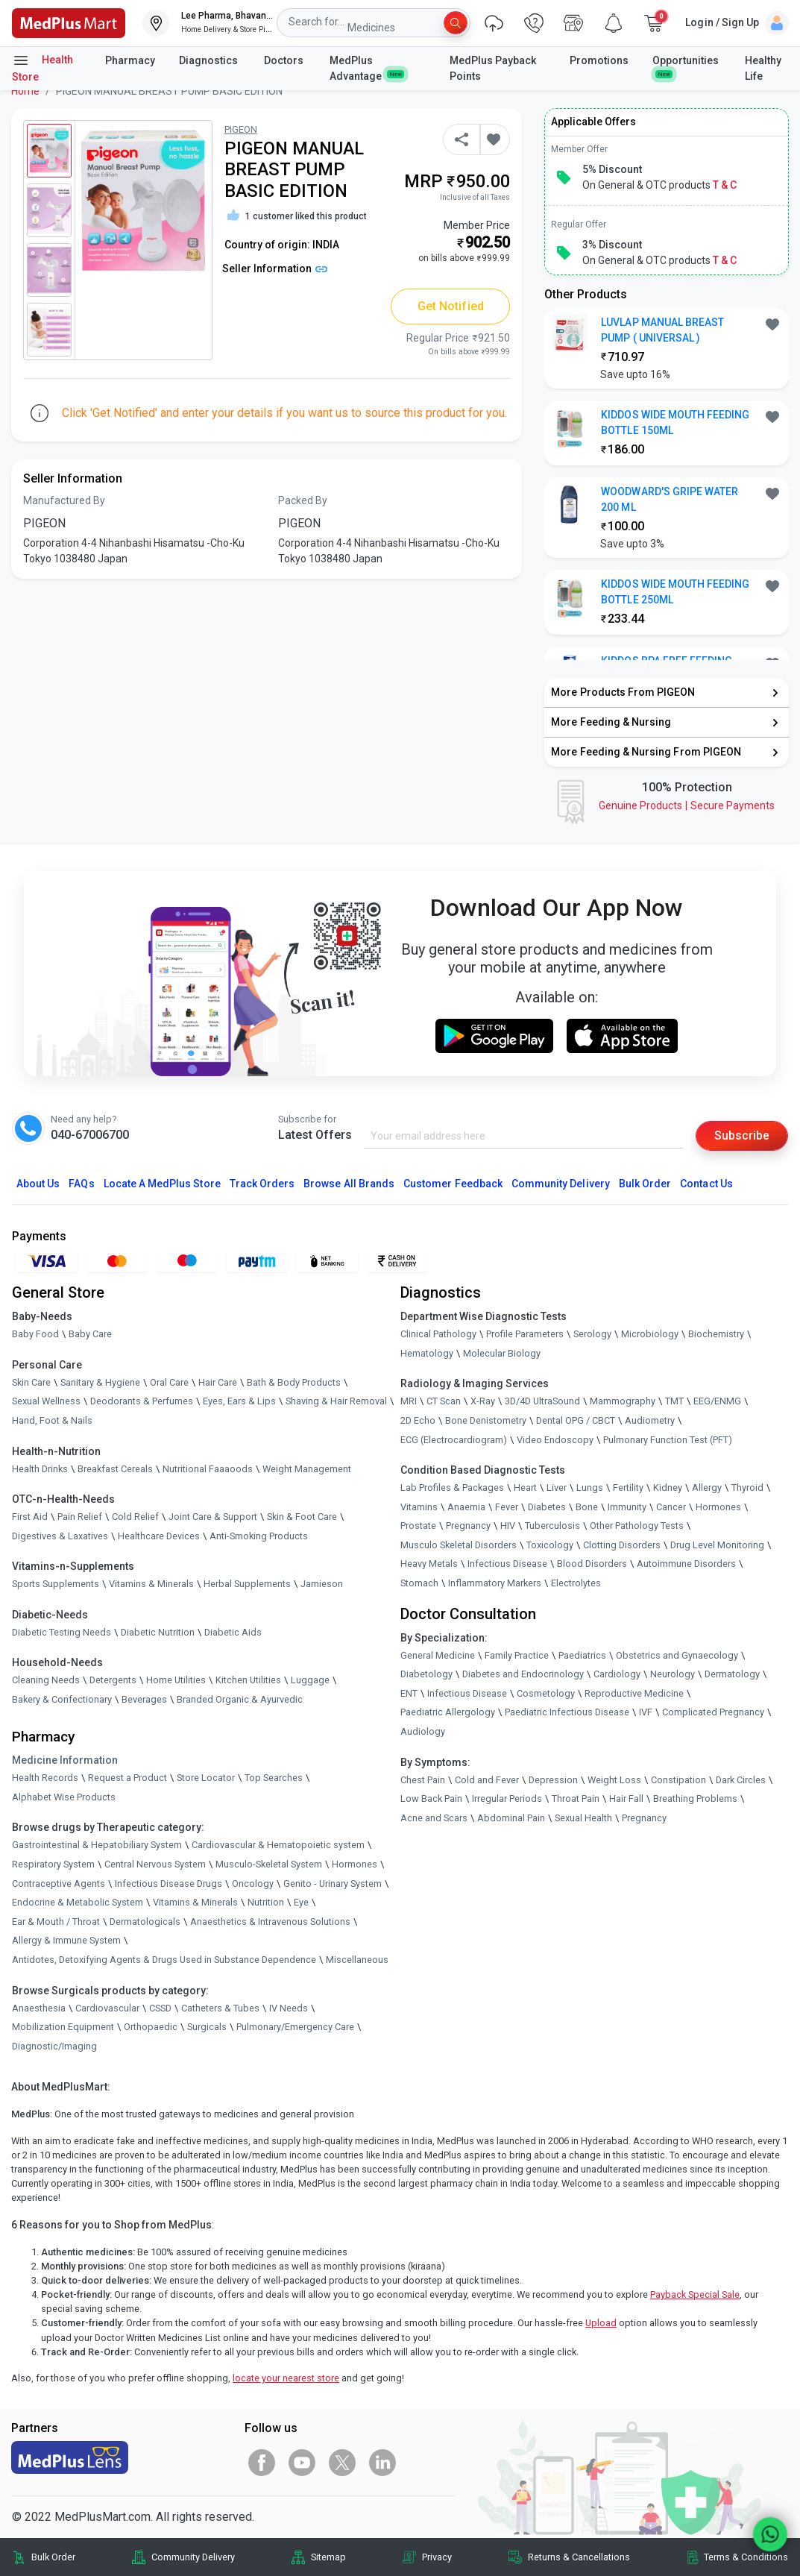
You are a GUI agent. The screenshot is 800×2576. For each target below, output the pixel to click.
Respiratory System (53, 1864)
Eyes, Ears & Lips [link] (239, 1401)
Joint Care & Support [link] (212, 1516)
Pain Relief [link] (79, 1516)
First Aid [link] (30, 1516)
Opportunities (685, 66)
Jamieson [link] (321, 1584)
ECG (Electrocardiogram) (453, 1439)
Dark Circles (741, 1779)
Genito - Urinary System (332, 1883)
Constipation (678, 1779)
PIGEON (240, 129)
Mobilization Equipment (63, 2026)
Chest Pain (422, 1779)
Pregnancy (468, 1526)
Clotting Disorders (622, 1545)
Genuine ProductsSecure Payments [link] (687, 805)
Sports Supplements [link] (55, 1584)
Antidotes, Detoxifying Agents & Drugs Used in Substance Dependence (164, 1959)
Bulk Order (645, 1184)
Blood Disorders (592, 1564)
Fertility (628, 1487)
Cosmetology (546, 1693)
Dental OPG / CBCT (575, 1420)
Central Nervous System (155, 1864)
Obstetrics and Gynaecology (677, 1655)
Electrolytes (576, 1583)
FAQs (81, 1184)
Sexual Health (583, 1817)
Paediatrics (582, 1655)
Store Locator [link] (206, 1778)
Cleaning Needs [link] (46, 1680)
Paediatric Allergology (447, 1712)
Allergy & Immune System (66, 1941)
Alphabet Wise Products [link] (64, 1797)
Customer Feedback (453, 1184)
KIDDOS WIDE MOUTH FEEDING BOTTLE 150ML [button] (675, 422)
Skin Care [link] (31, 1382)
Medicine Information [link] (65, 1761)
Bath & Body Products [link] (294, 1382)
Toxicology (549, 1545)
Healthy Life (763, 68)
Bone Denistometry (485, 1420)
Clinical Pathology (438, 1333)
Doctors (285, 60)
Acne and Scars (433, 1817)
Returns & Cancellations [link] (579, 2557)
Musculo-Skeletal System (268, 1864)
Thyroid (747, 1487)
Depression (553, 1779)
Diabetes (547, 1506)
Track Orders (262, 1184)
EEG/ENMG (717, 1401)
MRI (408, 1401)
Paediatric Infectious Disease (567, 1712)
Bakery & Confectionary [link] (62, 1699)
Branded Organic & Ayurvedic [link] (240, 1699)
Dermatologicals (145, 1921)
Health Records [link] (45, 1778)
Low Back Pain (431, 1798)
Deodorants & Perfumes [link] (141, 1401)
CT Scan (443, 1401)
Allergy (707, 1487)
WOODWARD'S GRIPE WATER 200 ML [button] (669, 499)
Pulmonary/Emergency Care (295, 2026)
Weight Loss (614, 1779)
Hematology (426, 1353)
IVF (645, 1712)
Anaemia (466, 1506)
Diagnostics (209, 60)
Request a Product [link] (127, 1778)
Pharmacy (130, 60)
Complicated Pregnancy (713, 1712)
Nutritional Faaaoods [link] (208, 1468)
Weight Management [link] (306, 1468)
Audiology (422, 1731)
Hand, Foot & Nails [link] (52, 1420)
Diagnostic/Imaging (54, 2046)
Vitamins (419, 1506)
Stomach (419, 1583)
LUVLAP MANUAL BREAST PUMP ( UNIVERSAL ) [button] (662, 330)
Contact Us (706, 1184)
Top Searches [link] (274, 1778)
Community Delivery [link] (193, 2557)
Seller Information (274, 268)
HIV (507, 1526)
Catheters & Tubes (220, 2008)
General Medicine (437, 1655)
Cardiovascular (107, 2008)
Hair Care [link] (217, 1382)
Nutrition (266, 1902)
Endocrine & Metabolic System (77, 1902)
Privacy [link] (437, 2557)
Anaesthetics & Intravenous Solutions (270, 1921)
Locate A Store (162, 1184)
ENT (409, 1693)
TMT (674, 1401)
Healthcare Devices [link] (159, 1536)
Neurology (672, 1674)
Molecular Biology (502, 1353)
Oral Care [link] (169, 1382)
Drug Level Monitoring (717, 1545)
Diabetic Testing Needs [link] (61, 1632)
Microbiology (649, 1333)
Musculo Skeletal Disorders (458, 1545)
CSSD (160, 2008)
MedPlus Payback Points (493, 68)
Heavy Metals (429, 1564)
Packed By (302, 500)
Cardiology (616, 1674)
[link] (68, 22)
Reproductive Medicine (634, 1693)
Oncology (253, 1883)
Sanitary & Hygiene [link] (100, 1382)
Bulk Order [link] (53, 2557)
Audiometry (650, 1420)
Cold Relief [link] (135, 1516)
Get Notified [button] (451, 306)
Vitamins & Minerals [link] (151, 1584)
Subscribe (741, 1135)
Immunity (627, 1506)
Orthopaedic (150, 2026)
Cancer (671, 1506)
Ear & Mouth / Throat (56, 1921)
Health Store (42, 67)
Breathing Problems (695, 1798)
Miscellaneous (357, 1959)
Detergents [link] (112, 1680)
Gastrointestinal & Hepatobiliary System (97, 1845)
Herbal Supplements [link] (247, 1584)
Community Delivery (560, 1184)
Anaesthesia (39, 2008)
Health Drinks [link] (40, 1468)
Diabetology (426, 1674)
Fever (506, 1506)
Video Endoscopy (555, 1439)
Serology (592, 1333)
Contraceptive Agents (58, 1883)
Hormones (354, 1864)
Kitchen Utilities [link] (248, 1680)
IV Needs (288, 2008)
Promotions (599, 60)
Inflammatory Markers (494, 1583)
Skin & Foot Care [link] (302, 1516)
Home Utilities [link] (176, 1680)
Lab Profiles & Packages (452, 1487)
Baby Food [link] (35, 1333)
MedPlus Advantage (367, 68)
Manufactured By (64, 500)
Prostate (418, 1526)
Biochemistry (716, 1333)
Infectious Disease (507, 1564)
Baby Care (90, 1333)
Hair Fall (626, 1798)
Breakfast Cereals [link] (115, 1468)
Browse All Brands (348, 1184)
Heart (525, 1487)
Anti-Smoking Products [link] (259, 1536)
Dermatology (732, 1674)
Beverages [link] (144, 1699)
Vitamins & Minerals (195, 1902)
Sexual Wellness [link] (46, 1401)
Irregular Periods (507, 1798)
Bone (587, 1506)
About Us (38, 1184)
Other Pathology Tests (637, 1526)
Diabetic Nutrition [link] (158, 1632)
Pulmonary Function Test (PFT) (667, 1439)
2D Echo (417, 1420)
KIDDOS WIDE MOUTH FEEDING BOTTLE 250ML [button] (675, 592)
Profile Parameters (525, 1333)
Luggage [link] (310, 1680)
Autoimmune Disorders (686, 1564)
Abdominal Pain (511, 1817)
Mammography (622, 1401)
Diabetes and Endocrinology (523, 1674)
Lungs (589, 1487)
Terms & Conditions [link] (746, 2557)
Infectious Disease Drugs (168, 1883)
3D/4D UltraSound (542, 1401)
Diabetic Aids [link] (233, 1632)
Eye (301, 1902)
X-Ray (482, 1401)
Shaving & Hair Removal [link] (336, 1401)
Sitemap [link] (328, 2557)
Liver (557, 1487)
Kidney (667, 1487)
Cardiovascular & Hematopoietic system (278, 1845)
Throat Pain (575, 1798)
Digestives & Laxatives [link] (60, 1536)
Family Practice (517, 1655)
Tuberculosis (552, 1526)
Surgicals (207, 2026)
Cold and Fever (487, 1779)
